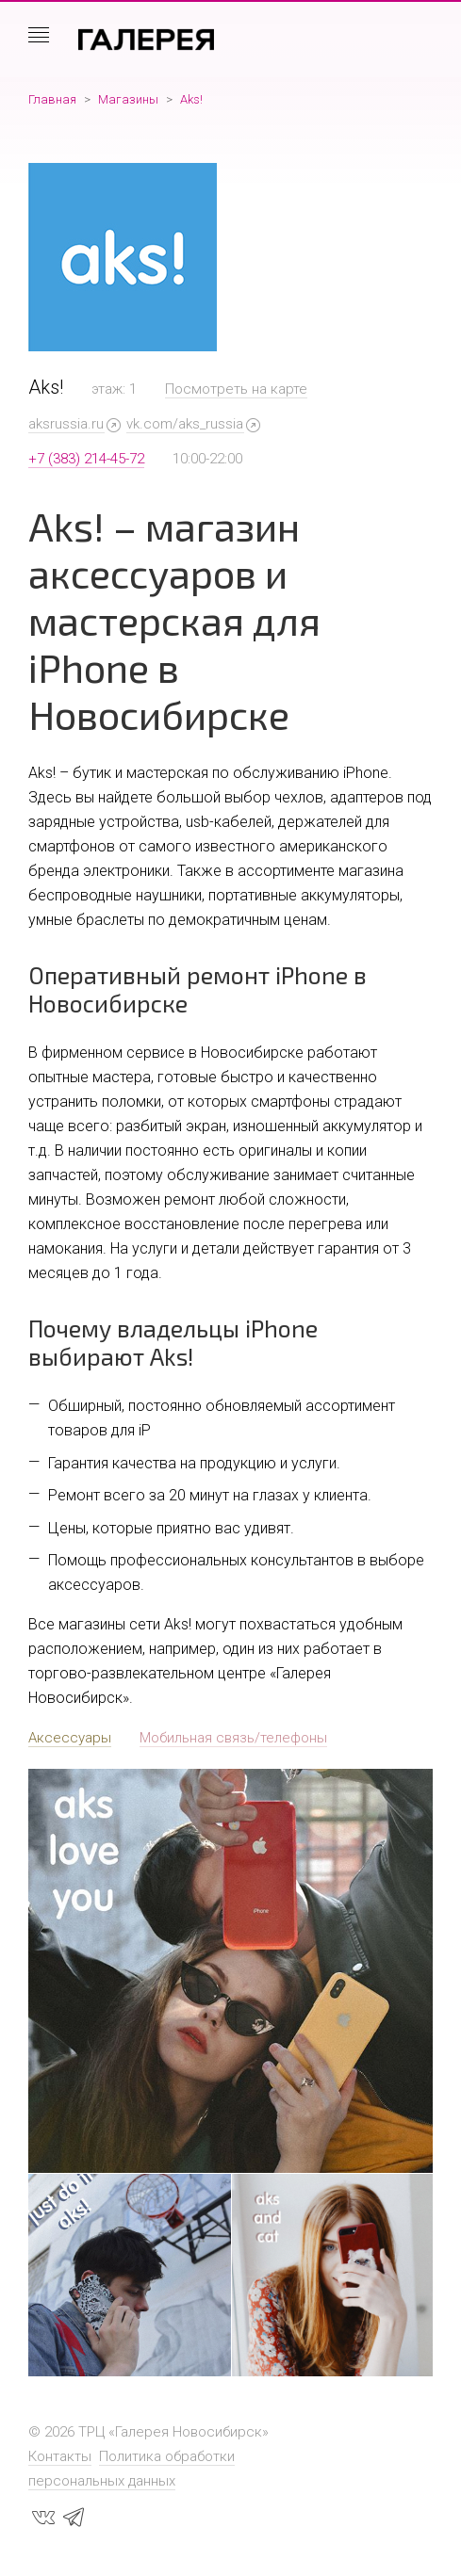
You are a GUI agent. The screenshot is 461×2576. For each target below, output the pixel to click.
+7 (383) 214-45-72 (86, 458)
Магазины (128, 99)
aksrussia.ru (66, 423)
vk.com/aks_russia (184, 423)
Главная (52, 99)
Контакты (59, 2456)
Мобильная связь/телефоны (233, 1737)
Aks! (191, 99)
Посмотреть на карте (236, 389)
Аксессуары (69, 1737)
